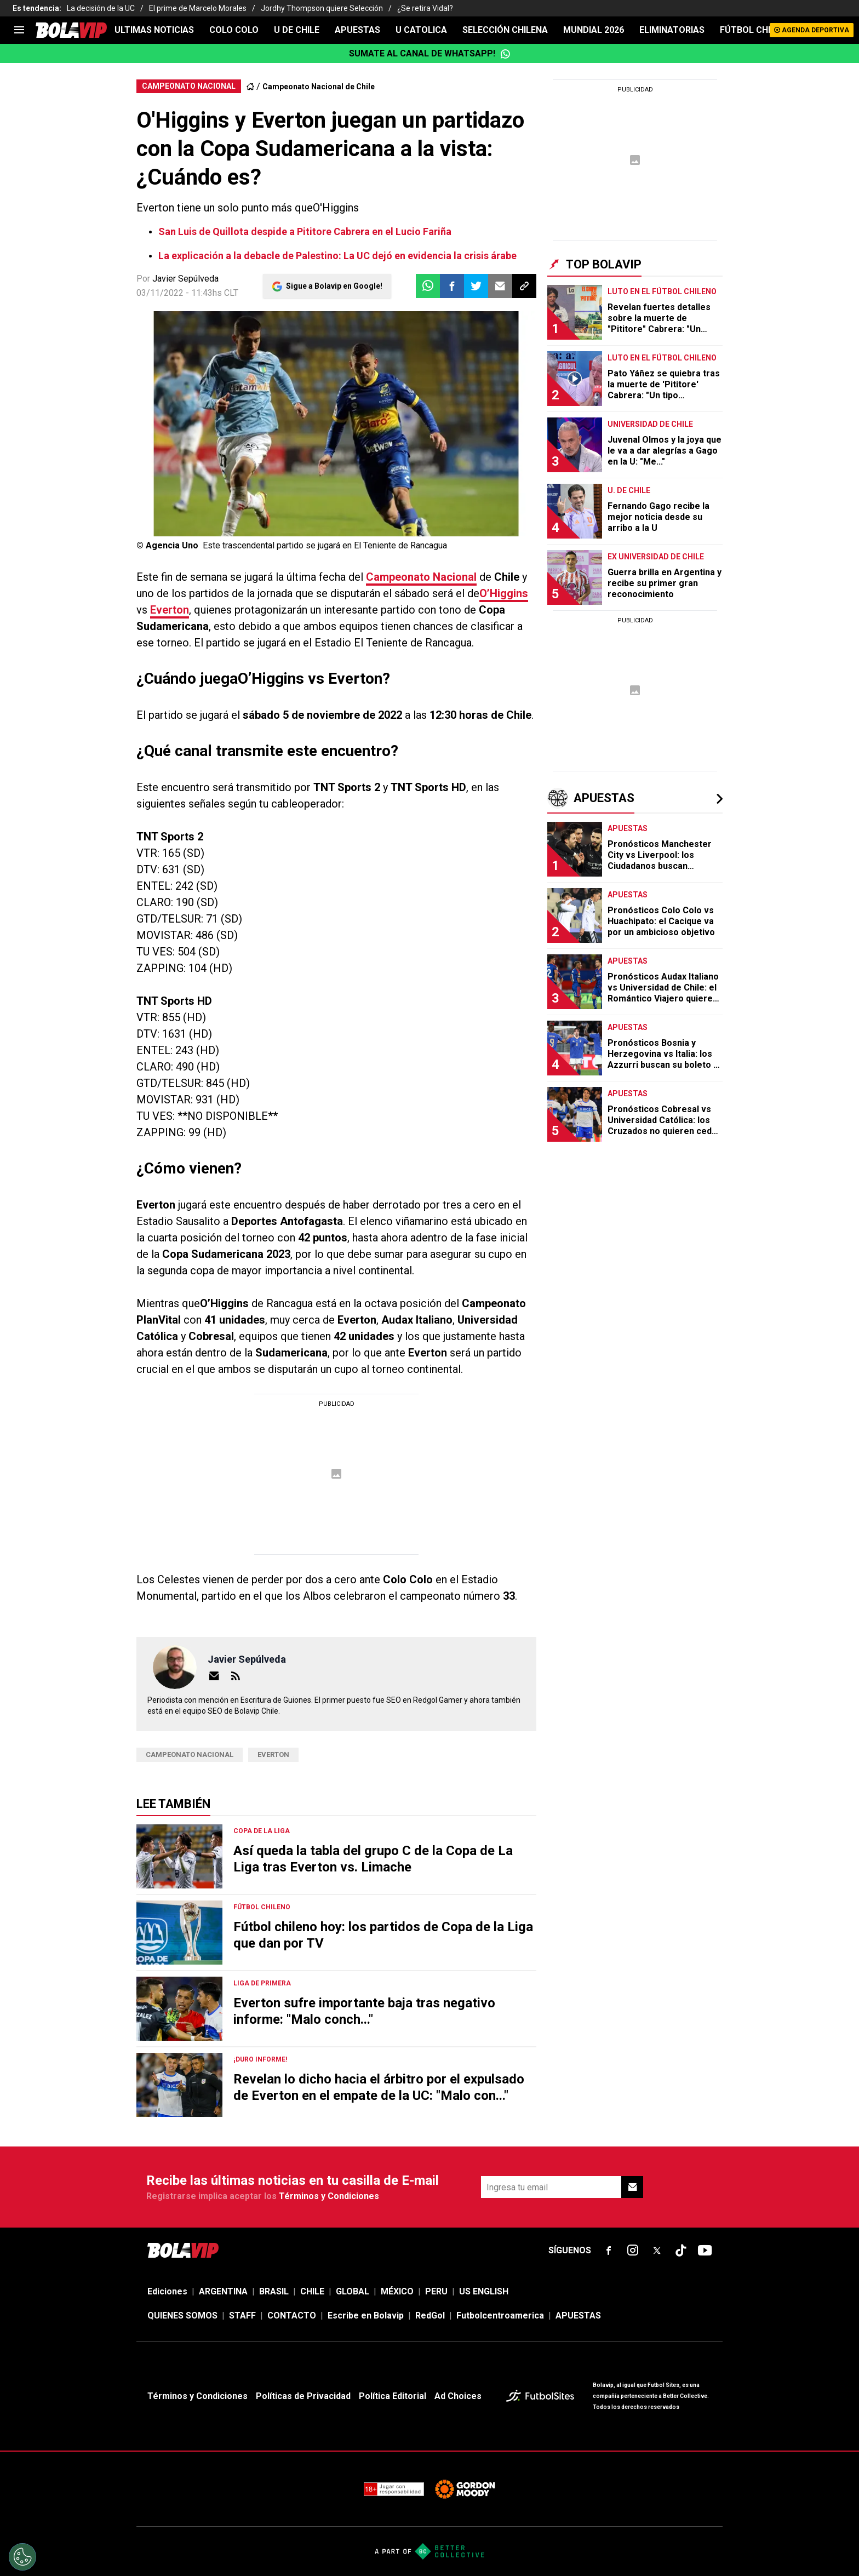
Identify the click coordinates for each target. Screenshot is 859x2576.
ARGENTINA (223, 2291)
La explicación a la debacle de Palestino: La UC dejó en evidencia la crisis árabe (337, 255)
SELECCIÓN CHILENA (505, 30)
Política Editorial (392, 2396)
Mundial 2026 (593, 30)
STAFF (242, 2315)
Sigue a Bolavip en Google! (334, 286)
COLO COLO (234, 30)
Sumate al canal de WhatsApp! (430, 53)
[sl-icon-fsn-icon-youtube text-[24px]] (705, 2250)
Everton (169, 609)
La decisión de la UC (101, 8)
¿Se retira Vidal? (425, 8)
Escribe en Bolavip (366, 2315)
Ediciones (167, 2291)
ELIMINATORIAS (672, 30)
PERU (436, 2291)
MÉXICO (397, 2291)
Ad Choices (458, 2396)
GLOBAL (352, 2291)
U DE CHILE (296, 30)
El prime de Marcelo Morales (198, 8)
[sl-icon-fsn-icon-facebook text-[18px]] (608, 2250)
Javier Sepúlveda (185, 278)
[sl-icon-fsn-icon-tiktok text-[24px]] (681, 2250)
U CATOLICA (421, 30)
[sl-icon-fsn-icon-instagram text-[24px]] (632, 2250)
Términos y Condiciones (329, 2196)
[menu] (19, 30)
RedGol (430, 2315)
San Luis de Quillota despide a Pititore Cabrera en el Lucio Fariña (304, 231)
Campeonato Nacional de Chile (318, 86)
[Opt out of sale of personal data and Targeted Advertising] (22, 2557)
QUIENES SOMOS (182, 2315)
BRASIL (274, 2291)
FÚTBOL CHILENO (756, 30)
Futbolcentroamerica (500, 2315)
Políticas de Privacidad (303, 2396)
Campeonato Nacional (421, 576)
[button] (452, 286)
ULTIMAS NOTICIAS (154, 30)
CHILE (312, 2291)
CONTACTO (291, 2315)
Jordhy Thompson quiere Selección (322, 8)
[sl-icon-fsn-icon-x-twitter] (656, 2250)
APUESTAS (357, 30)
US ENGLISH (483, 2291)
